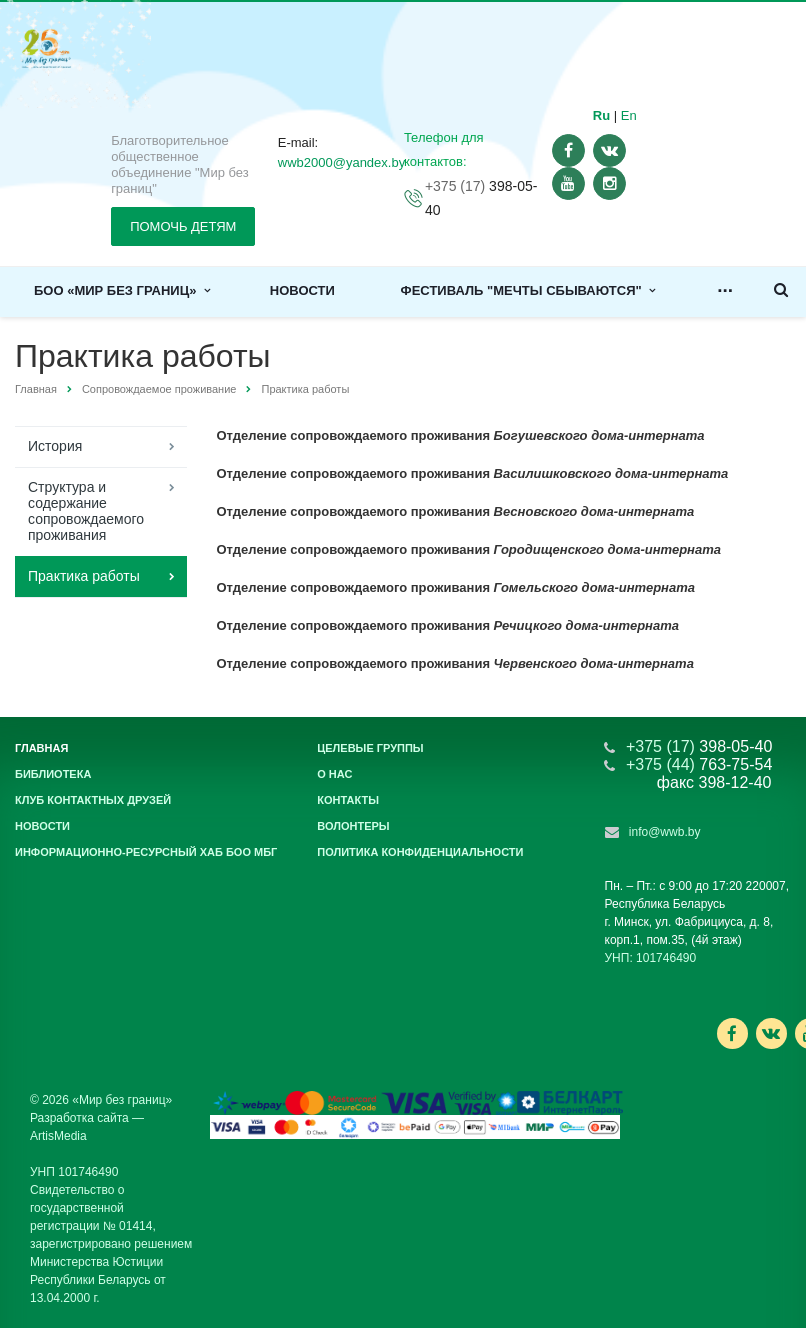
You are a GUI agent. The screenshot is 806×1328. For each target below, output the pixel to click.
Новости (302, 290)
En (629, 115)
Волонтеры (353, 826)
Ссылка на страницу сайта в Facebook (732, 1033)
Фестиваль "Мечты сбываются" (528, 290)
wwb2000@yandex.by (341, 162)
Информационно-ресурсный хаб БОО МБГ (146, 852)
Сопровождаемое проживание (159, 389)
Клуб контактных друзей (93, 800)
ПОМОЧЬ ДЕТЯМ (183, 226)
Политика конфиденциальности (420, 852)
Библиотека (53, 774)
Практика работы (84, 576)
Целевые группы (370, 748)
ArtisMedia (58, 1136)
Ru (601, 115)
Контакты (348, 800)
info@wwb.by (665, 832)
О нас (334, 774)
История (55, 446)
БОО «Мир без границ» (122, 290)
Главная (36, 389)
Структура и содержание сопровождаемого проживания (86, 511)
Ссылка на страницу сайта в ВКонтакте (771, 1032)
